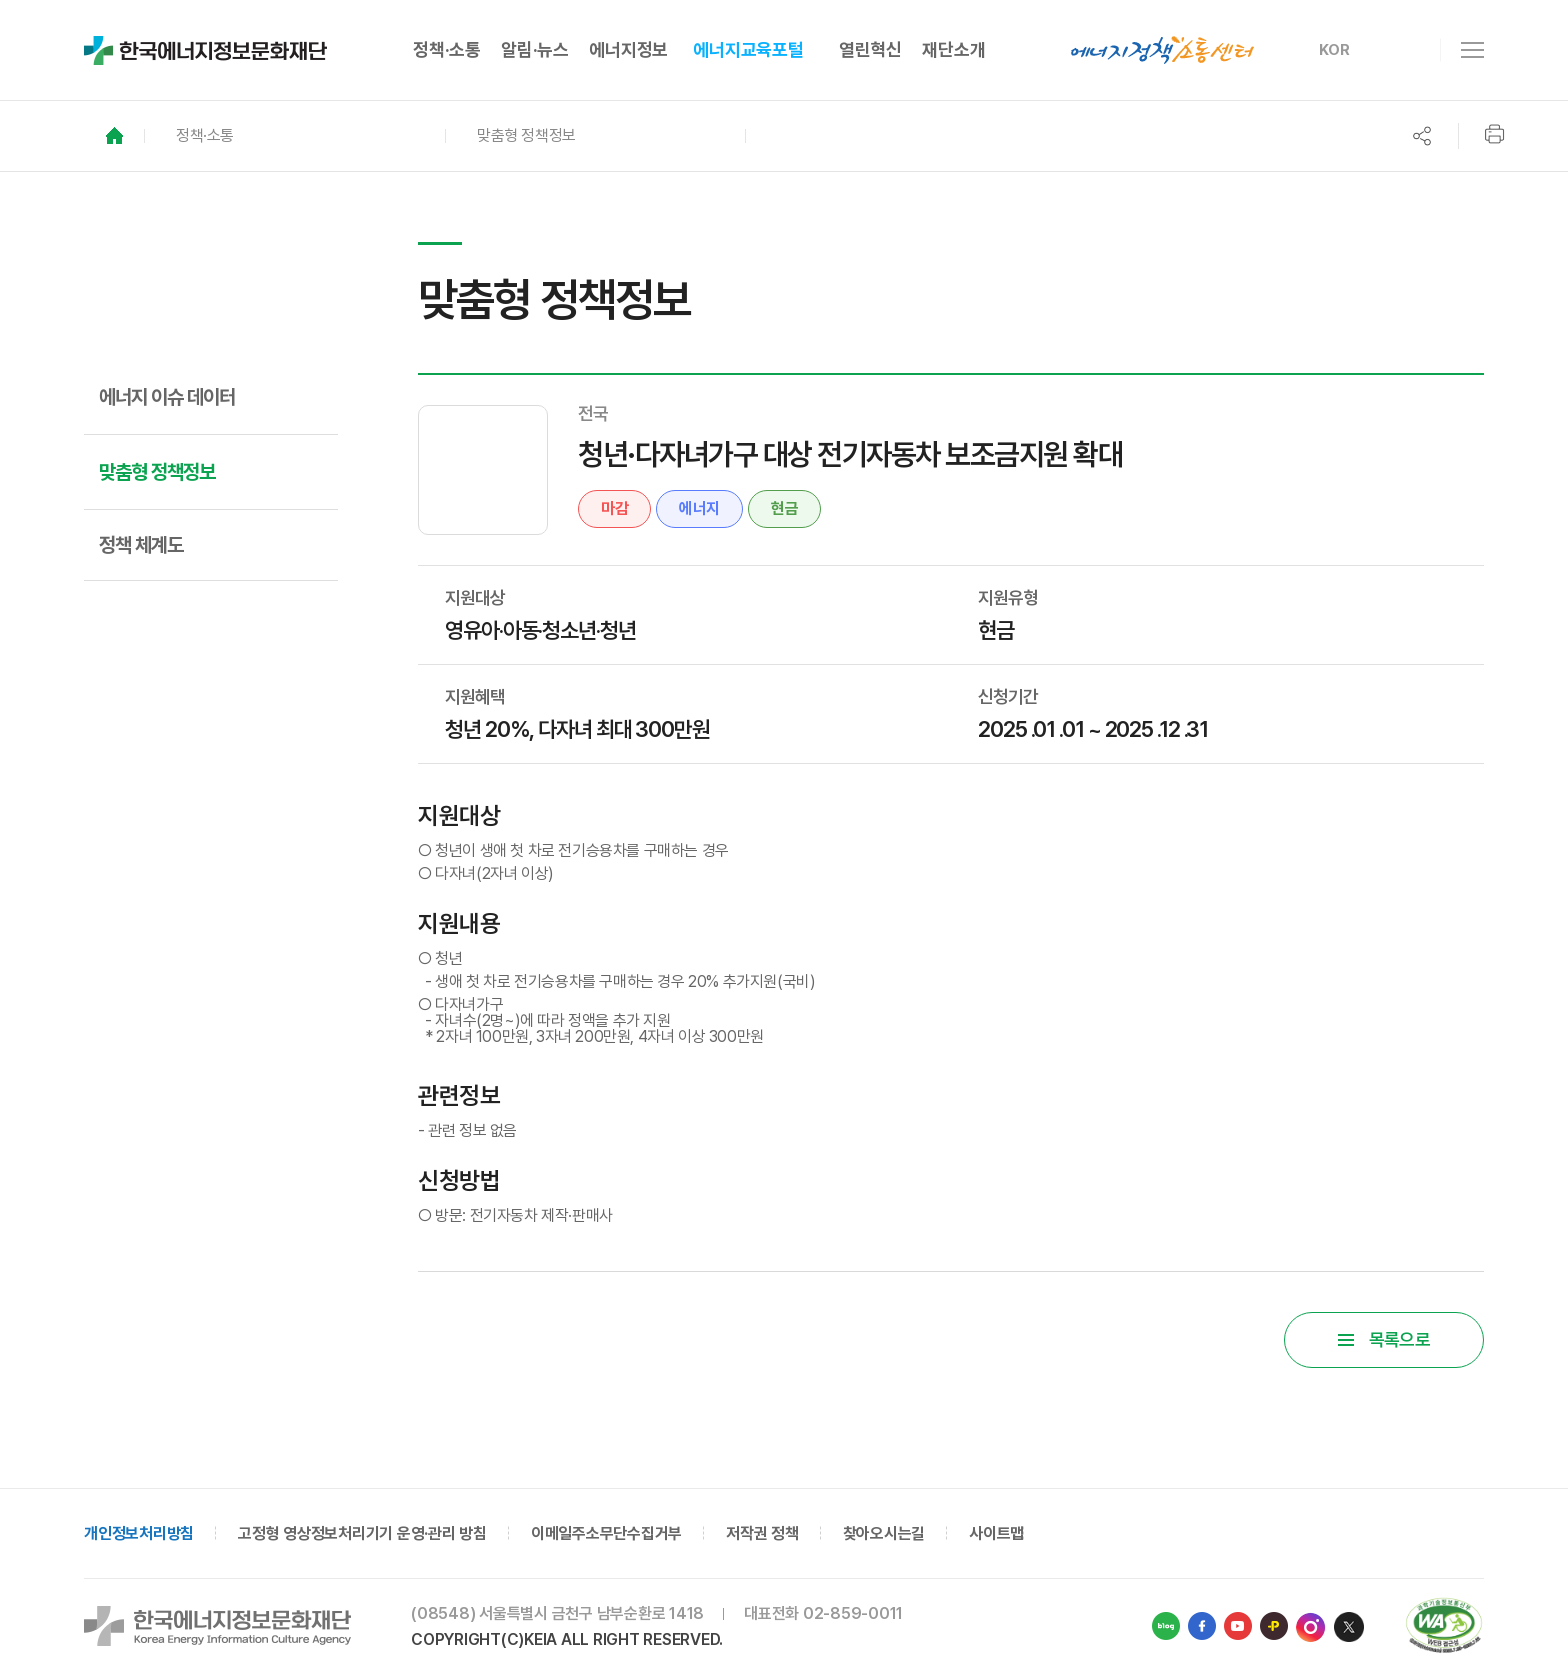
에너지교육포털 (748, 49)
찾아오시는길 (884, 1533)
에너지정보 (628, 49)
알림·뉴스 (535, 49)
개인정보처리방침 (139, 1533)
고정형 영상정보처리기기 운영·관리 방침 (362, 1533)
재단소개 (953, 49)
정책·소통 (447, 49)
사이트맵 (996, 1533)
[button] (294, 136)
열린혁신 (870, 49)
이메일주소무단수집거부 (606, 1533)
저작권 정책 (762, 1533)
